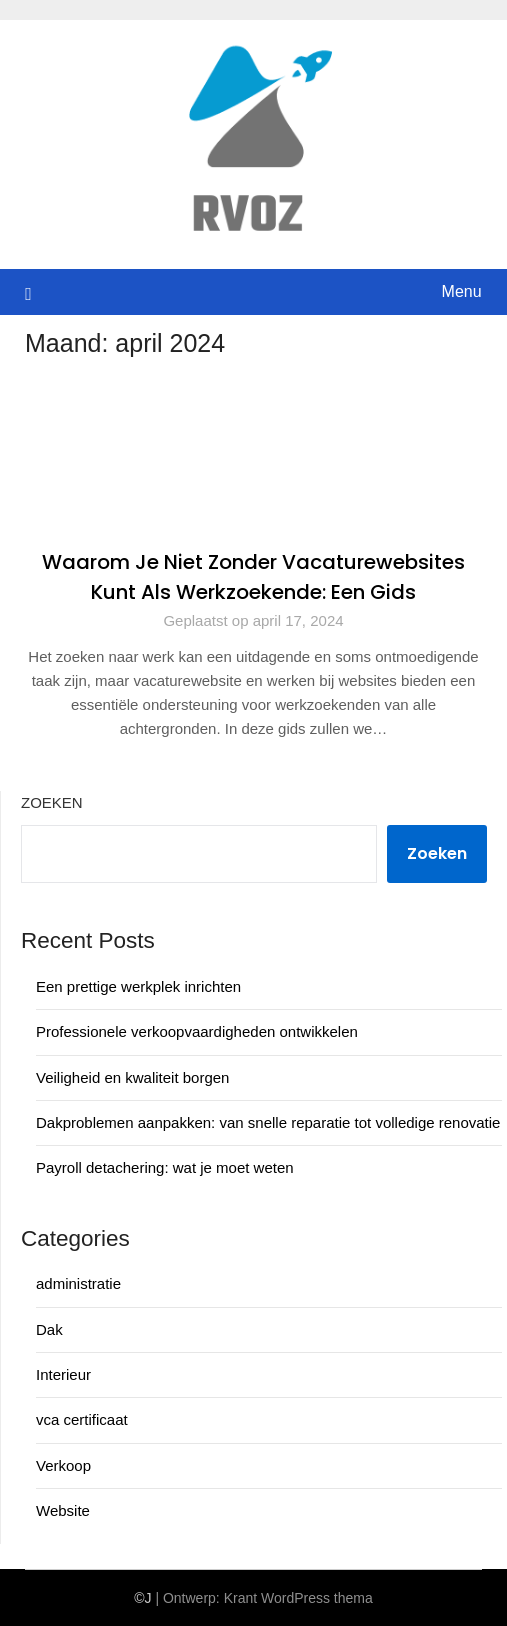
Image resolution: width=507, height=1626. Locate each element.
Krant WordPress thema (298, 1598)
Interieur (63, 1374)
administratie (78, 1283)
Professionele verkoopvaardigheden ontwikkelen (197, 1031)
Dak (49, 1329)
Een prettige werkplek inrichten (138, 986)
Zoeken (52, 802)
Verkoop (63, 1465)
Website (63, 1510)
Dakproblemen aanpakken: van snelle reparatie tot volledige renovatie (268, 1122)
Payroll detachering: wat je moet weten (165, 1167)
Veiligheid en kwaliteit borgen (132, 1077)
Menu (462, 291)
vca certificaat (82, 1419)
